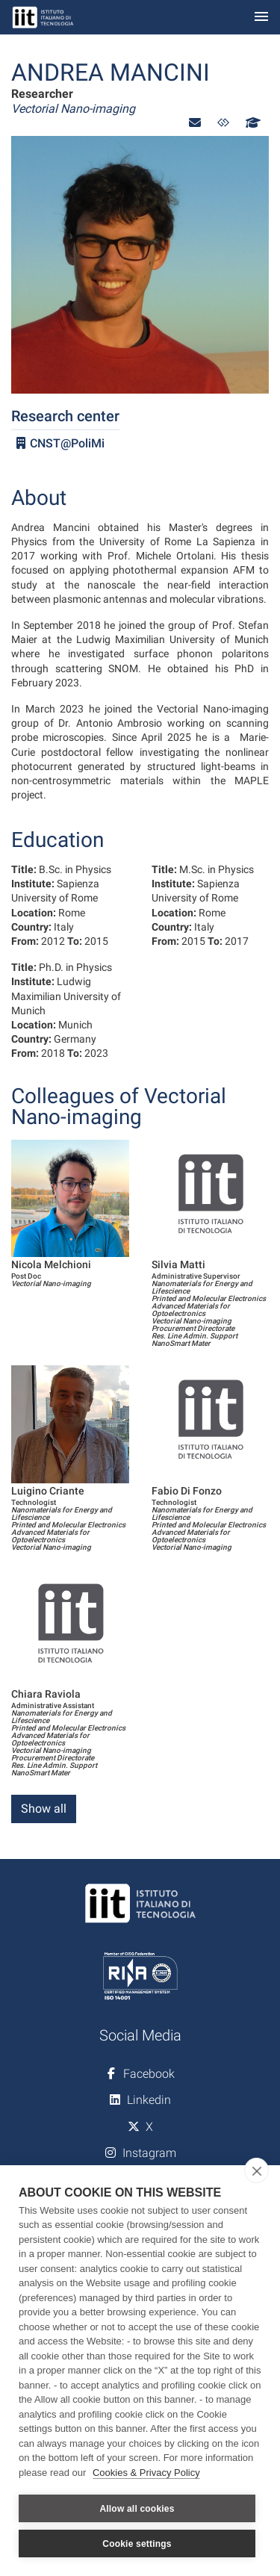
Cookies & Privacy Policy (146, 2472)
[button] (195, 123)
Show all (43, 1808)
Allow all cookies (136, 2509)
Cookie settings (136, 2544)
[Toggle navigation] (261, 17)
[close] (256, 2170)
